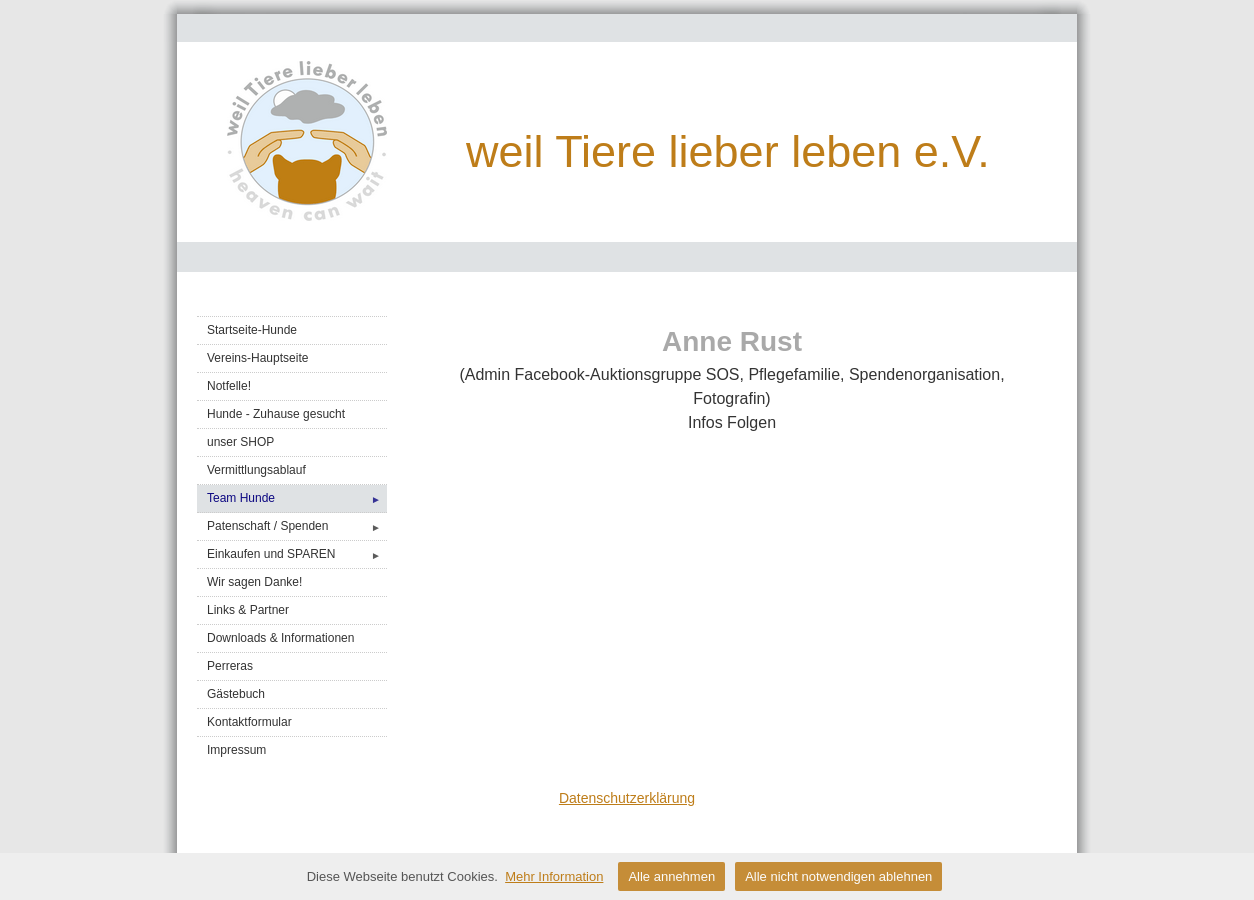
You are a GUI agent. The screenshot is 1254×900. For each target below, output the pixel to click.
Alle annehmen (671, 876)
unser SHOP (240, 442)
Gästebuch (236, 694)
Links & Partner (248, 610)
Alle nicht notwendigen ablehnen (838, 876)
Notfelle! (229, 386)
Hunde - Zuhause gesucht (276, 414)
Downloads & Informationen (280, 638)
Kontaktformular (249, 722)
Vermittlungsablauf (256, 470)
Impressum (236, 750)
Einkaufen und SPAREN (297, 554)
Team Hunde (297, 498)
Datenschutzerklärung (627, 798)
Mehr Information (554, 876)
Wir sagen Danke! (254, 582)
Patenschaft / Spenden (297, 526)
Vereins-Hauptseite (257, 358)
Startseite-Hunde (252, 330)
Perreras (230, 666)
